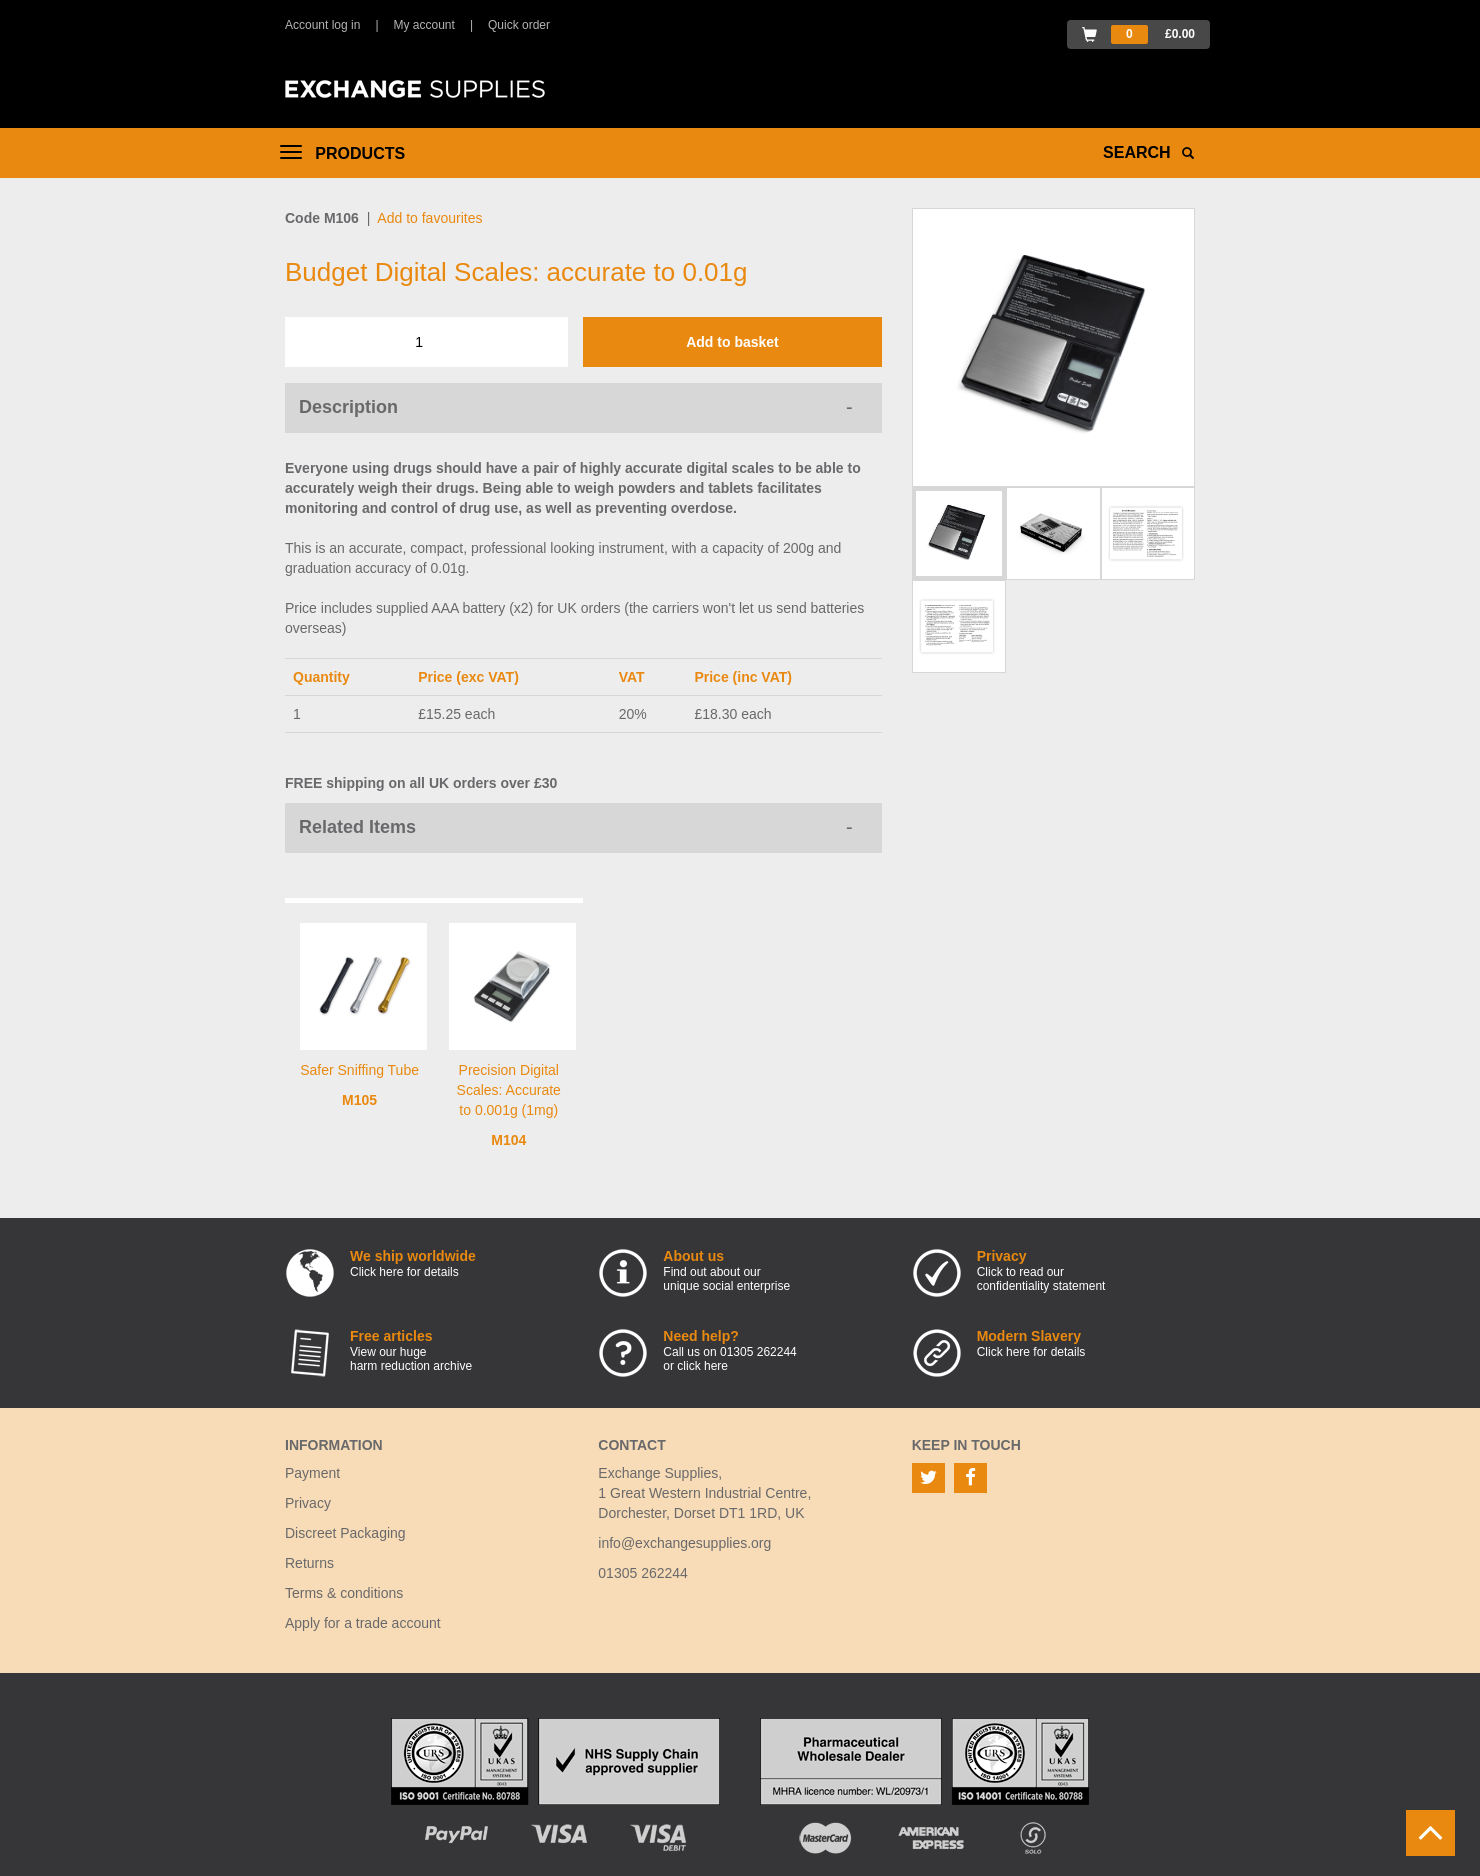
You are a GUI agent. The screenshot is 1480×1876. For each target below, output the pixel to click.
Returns (309, 1563)
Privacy (308, 1503)
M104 (508, 1140)
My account (424, 25)
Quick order (519, 25)
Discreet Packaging (345, 1533)
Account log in (322, 25)
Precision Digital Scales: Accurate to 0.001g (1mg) (509, 1090)
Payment (312, 1473)
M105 (359, 1100)
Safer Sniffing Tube (359, 1070)
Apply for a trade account (363, 1623)
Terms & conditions (344, 1593)
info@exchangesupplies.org (684, 1543)
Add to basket (732, 342)
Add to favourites (429, 218)
